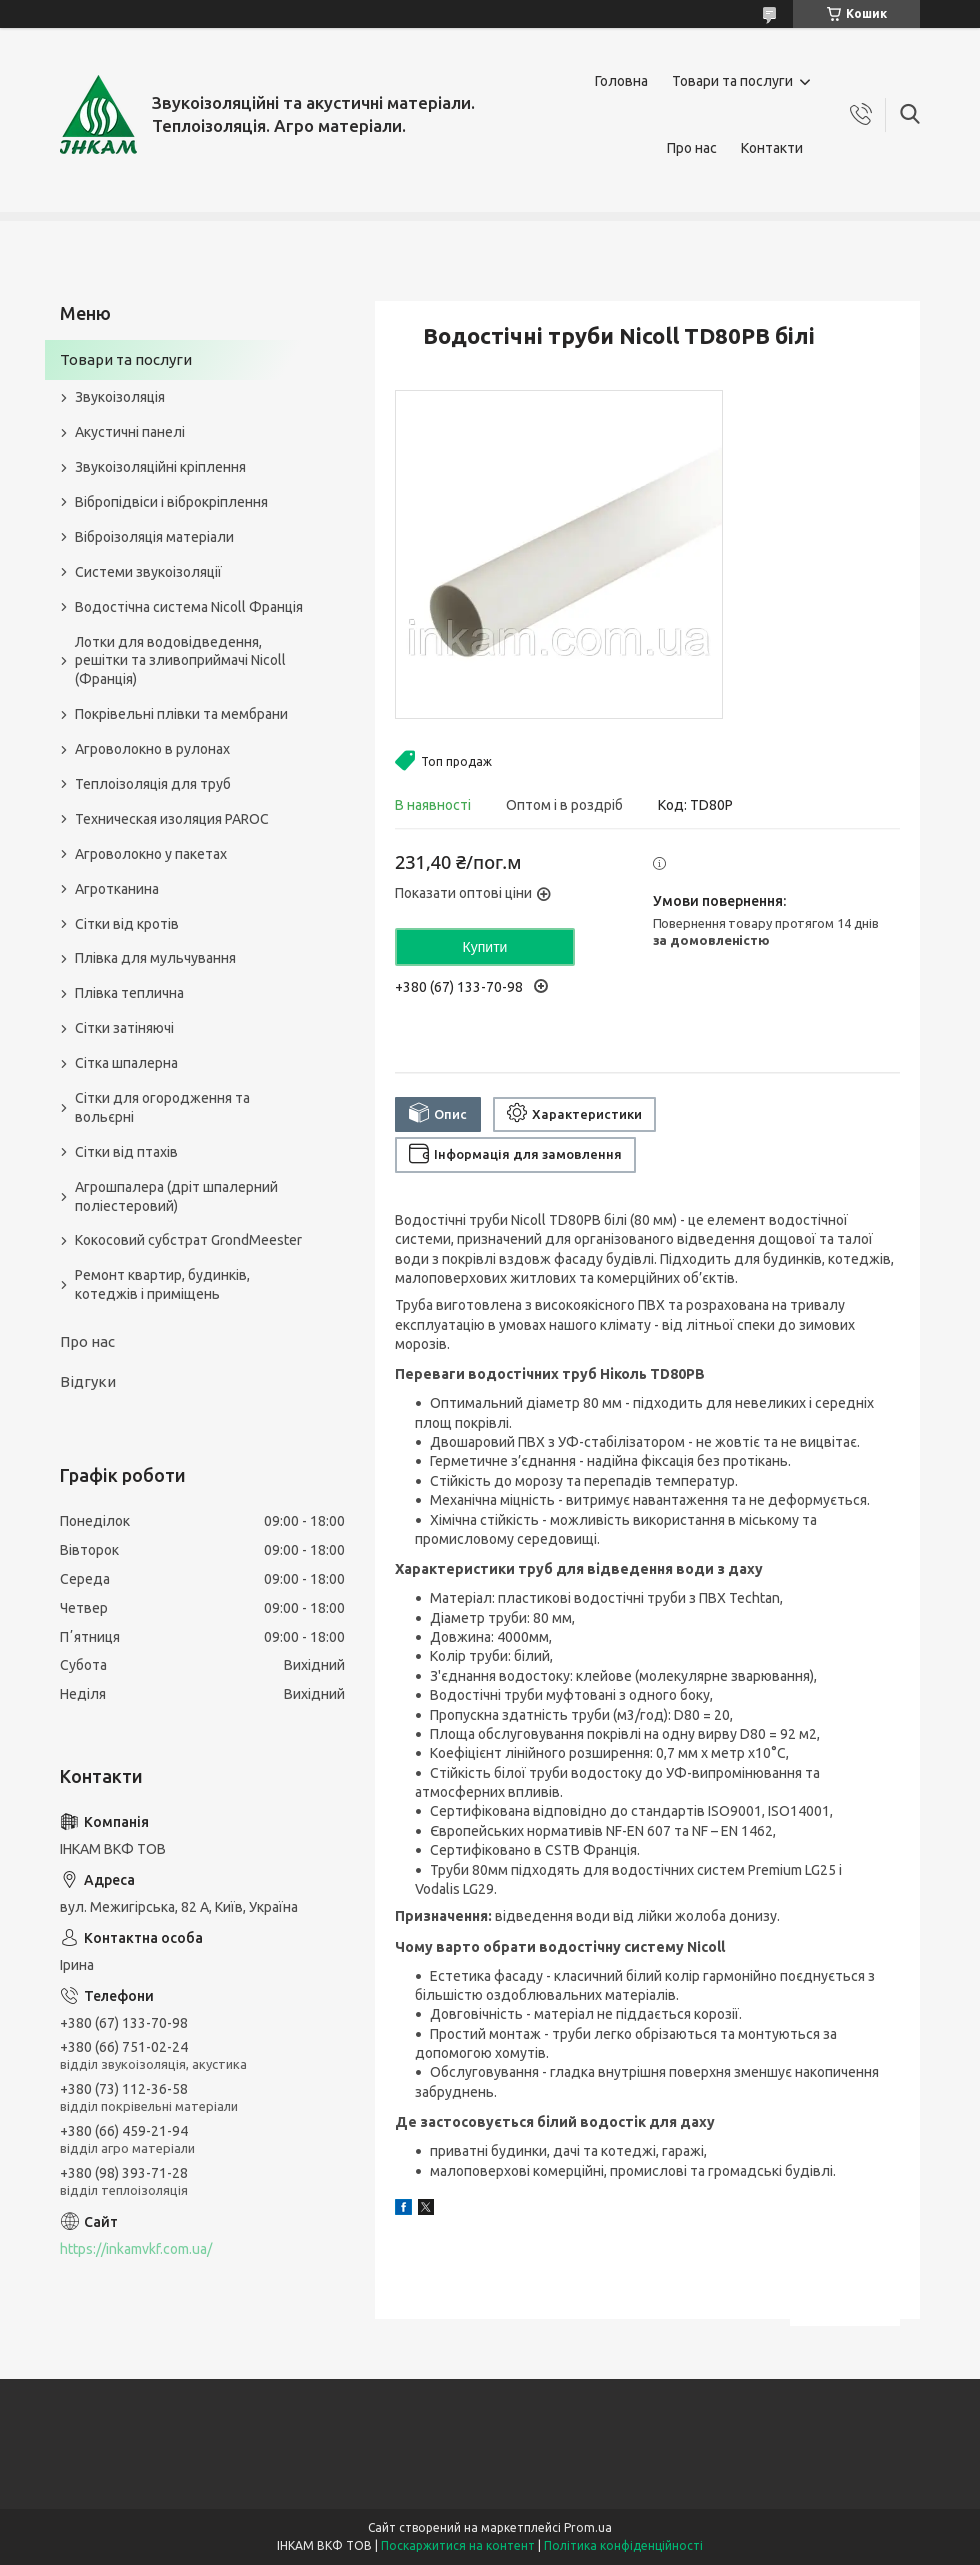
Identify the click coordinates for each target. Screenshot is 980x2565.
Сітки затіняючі (124, 1028)
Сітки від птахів (126, 1152)
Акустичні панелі (130, 432)
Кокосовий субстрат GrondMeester (188, 1240)
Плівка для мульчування (155, 958)
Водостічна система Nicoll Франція (189, 607)
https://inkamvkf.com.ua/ (136, 2249)
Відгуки (88, 1381)
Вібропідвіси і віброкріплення (171, 502)
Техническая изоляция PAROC (172, 819)
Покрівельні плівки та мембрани (181, 714)
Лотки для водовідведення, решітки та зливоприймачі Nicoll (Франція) (180, 661)
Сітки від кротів (127, 924)
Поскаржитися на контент (458, 2545)
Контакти (772, 148)
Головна (621, 81)
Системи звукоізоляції (148, 572)
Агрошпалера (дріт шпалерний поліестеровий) (176, 1196)
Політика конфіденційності (623, 2545)
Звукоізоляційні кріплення (160, 467)
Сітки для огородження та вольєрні (162, 1107)
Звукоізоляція (120, 397)
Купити (485, 947)
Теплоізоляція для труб (153, 784)
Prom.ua (588, 2527)
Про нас (692, 148)
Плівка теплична (129, 993)
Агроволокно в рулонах (152, 749)
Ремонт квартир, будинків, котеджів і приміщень (162, 1284)
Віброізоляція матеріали (154, 537)
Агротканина (117, 889)
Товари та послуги (732, 81)
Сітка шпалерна (126, 1063)
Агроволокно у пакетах (151, 854)
